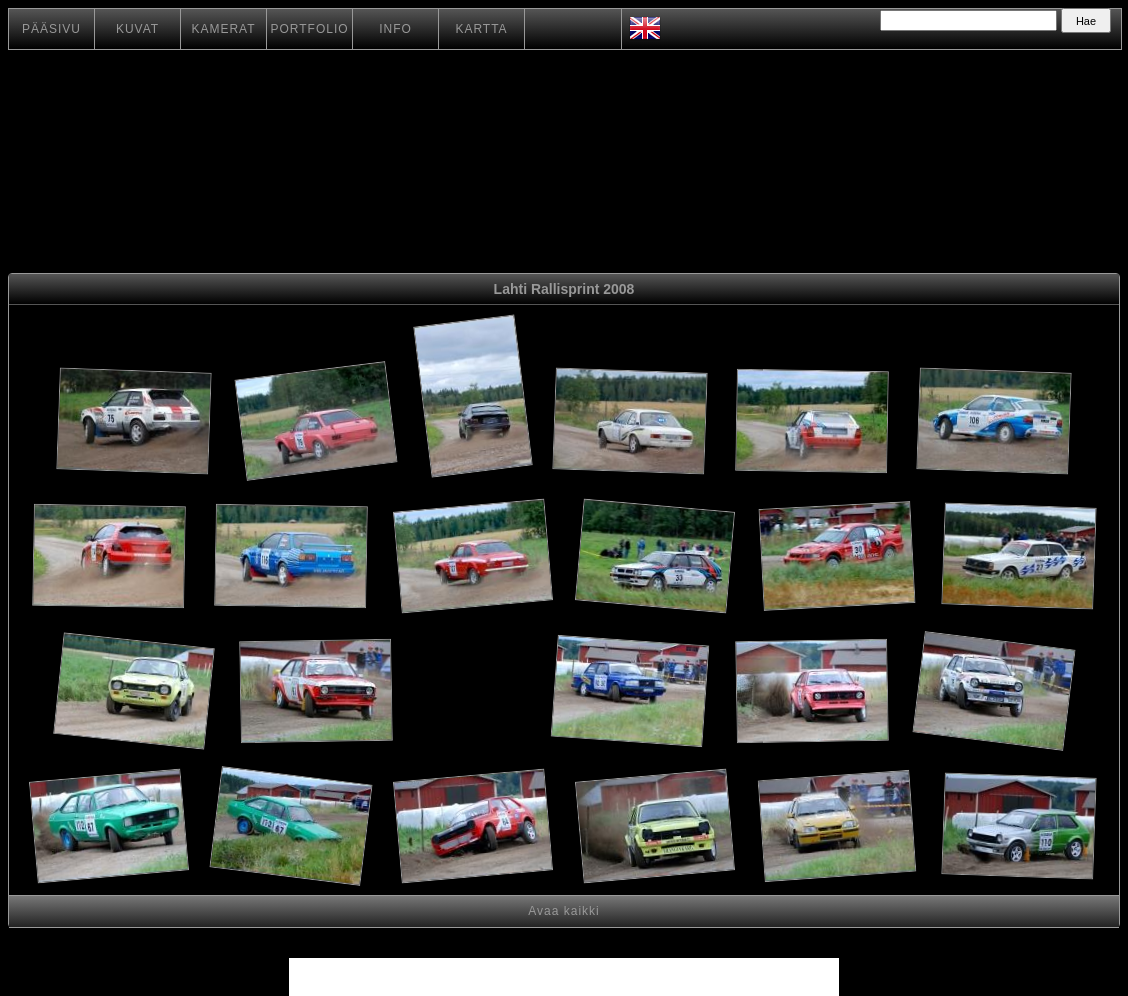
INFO (395, 29)
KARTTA (481, 29)
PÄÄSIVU (51, 29)
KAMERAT (223, 29)
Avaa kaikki (563, 911)
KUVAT (137, 29)
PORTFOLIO (309, 29)
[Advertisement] (473, 694)
